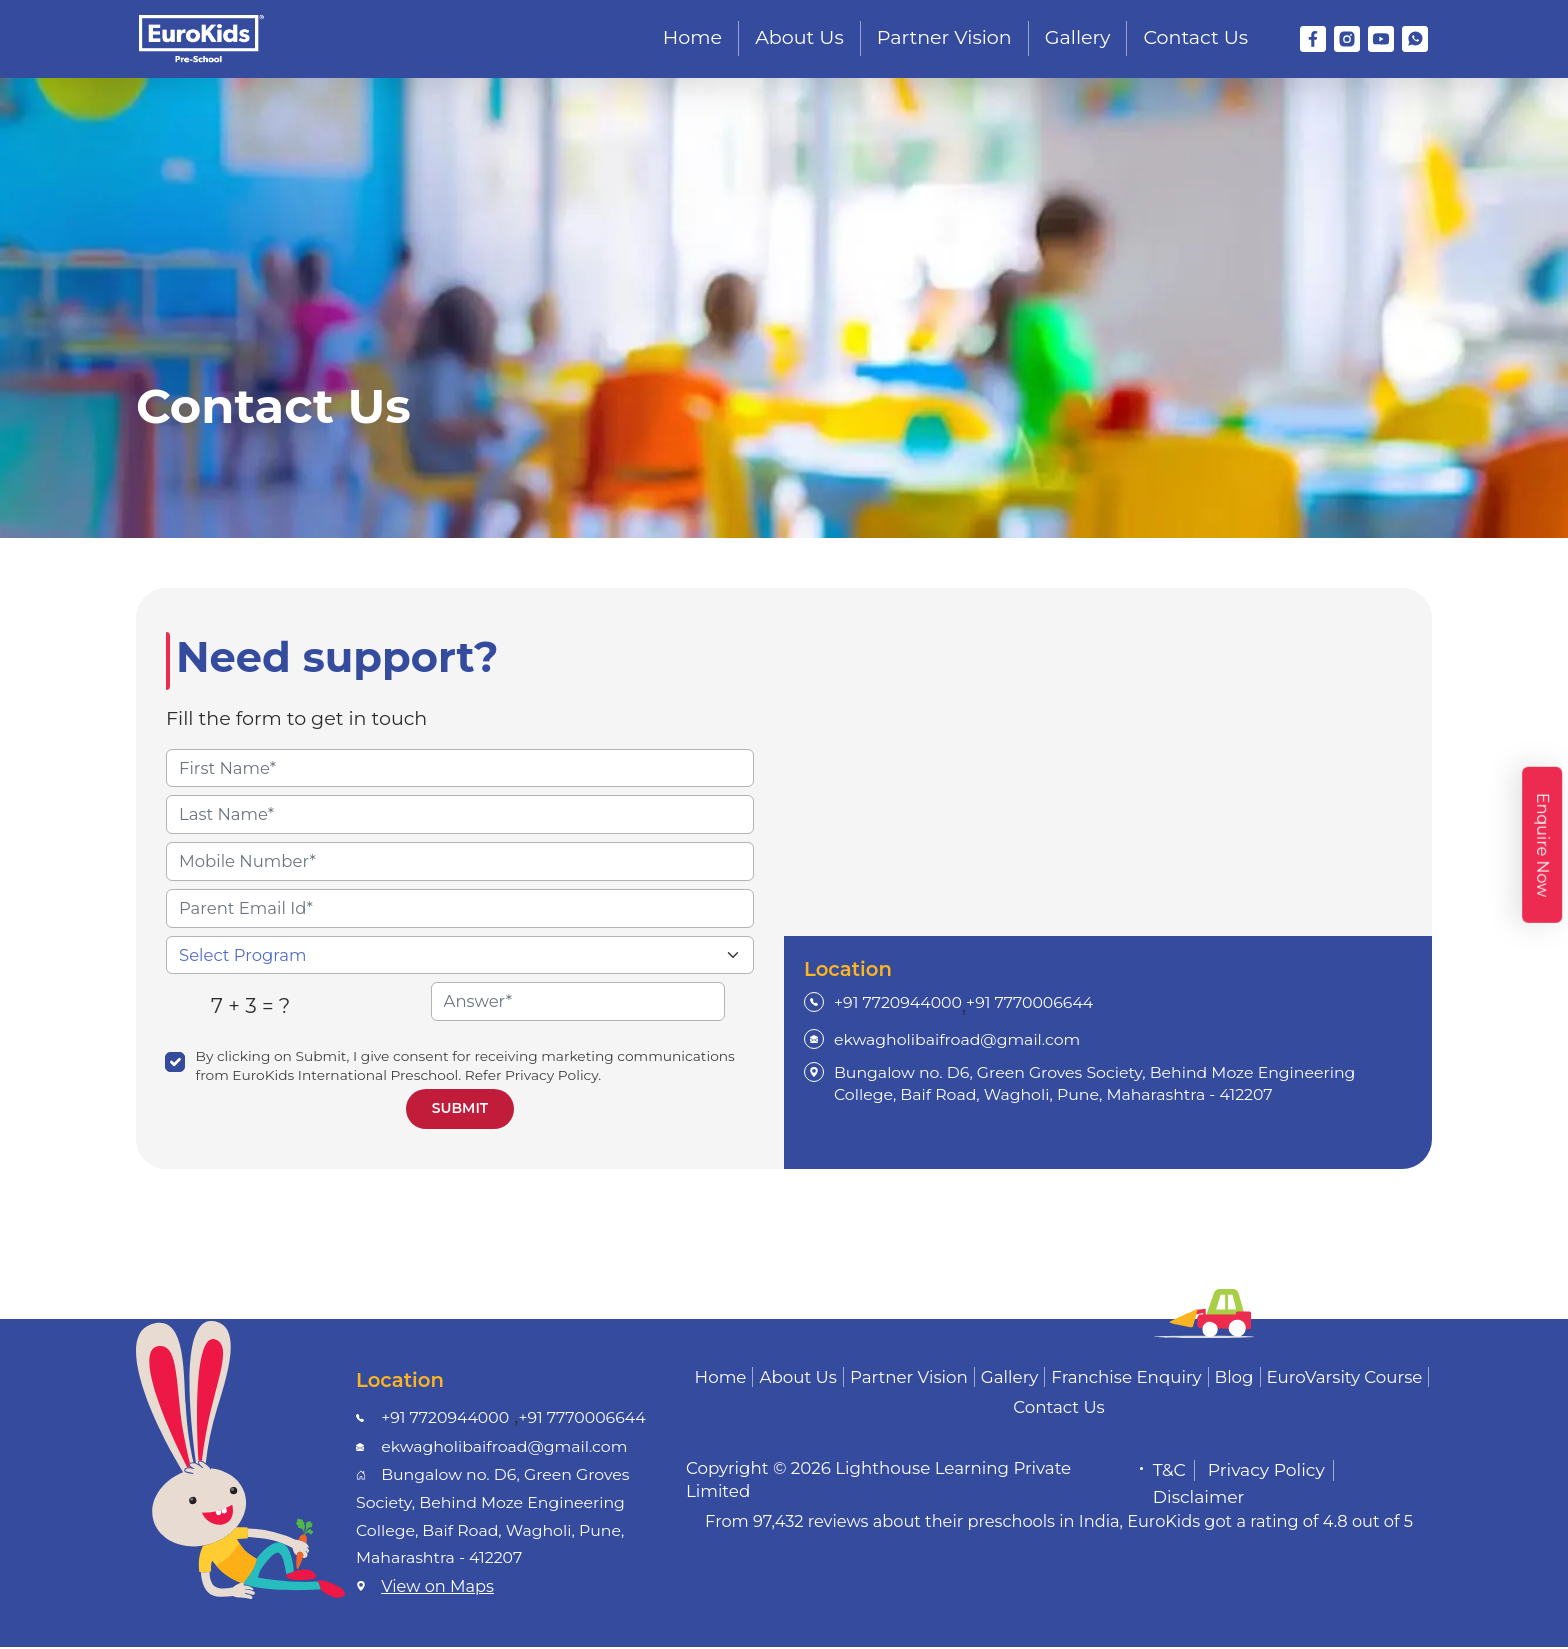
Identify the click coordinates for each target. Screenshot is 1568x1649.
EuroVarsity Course (1345, 1379)
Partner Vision (944, 37)
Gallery (1078, 37)
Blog (1234, 1379)
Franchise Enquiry (1126, 1379)
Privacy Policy (1266, 1472)
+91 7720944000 (898, 1003)
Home (692, 37)
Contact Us (1195, 37)
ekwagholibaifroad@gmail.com (957, 1041)
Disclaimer (1199, 1499)
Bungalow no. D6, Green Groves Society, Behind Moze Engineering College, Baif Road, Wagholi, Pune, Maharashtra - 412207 (1094, 1084)
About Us (799, 37)
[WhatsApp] (1415, 39)
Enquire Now (1542, 844)
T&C (1169, 1472)
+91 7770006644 (1029, 1003)
